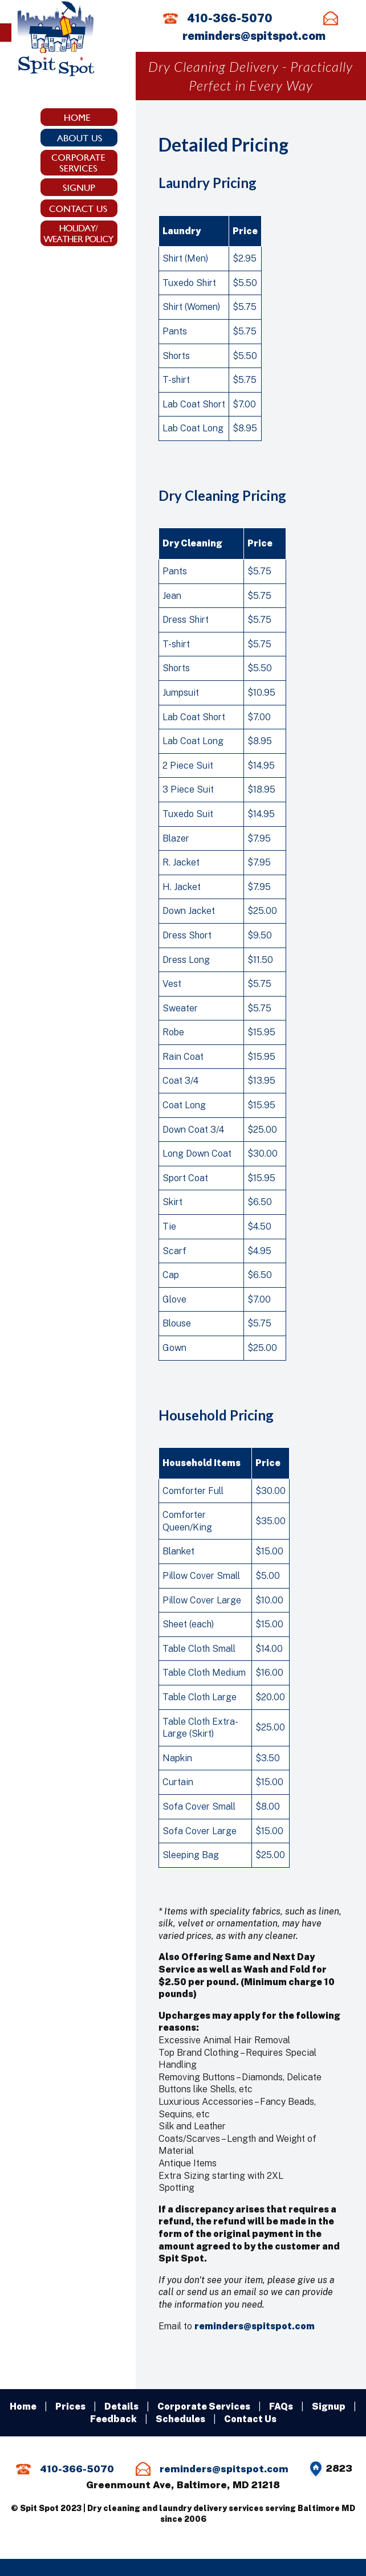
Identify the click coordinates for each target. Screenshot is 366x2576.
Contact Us (250, 2419)
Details (121, 2406)
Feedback (113, 2419)
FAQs (281, 2406)
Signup (328, 2406)
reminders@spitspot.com (254, 36)
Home (23, 2406)
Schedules (180, 2419)
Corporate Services (203, 2406)
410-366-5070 (230, 18)
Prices (70, 2406)
